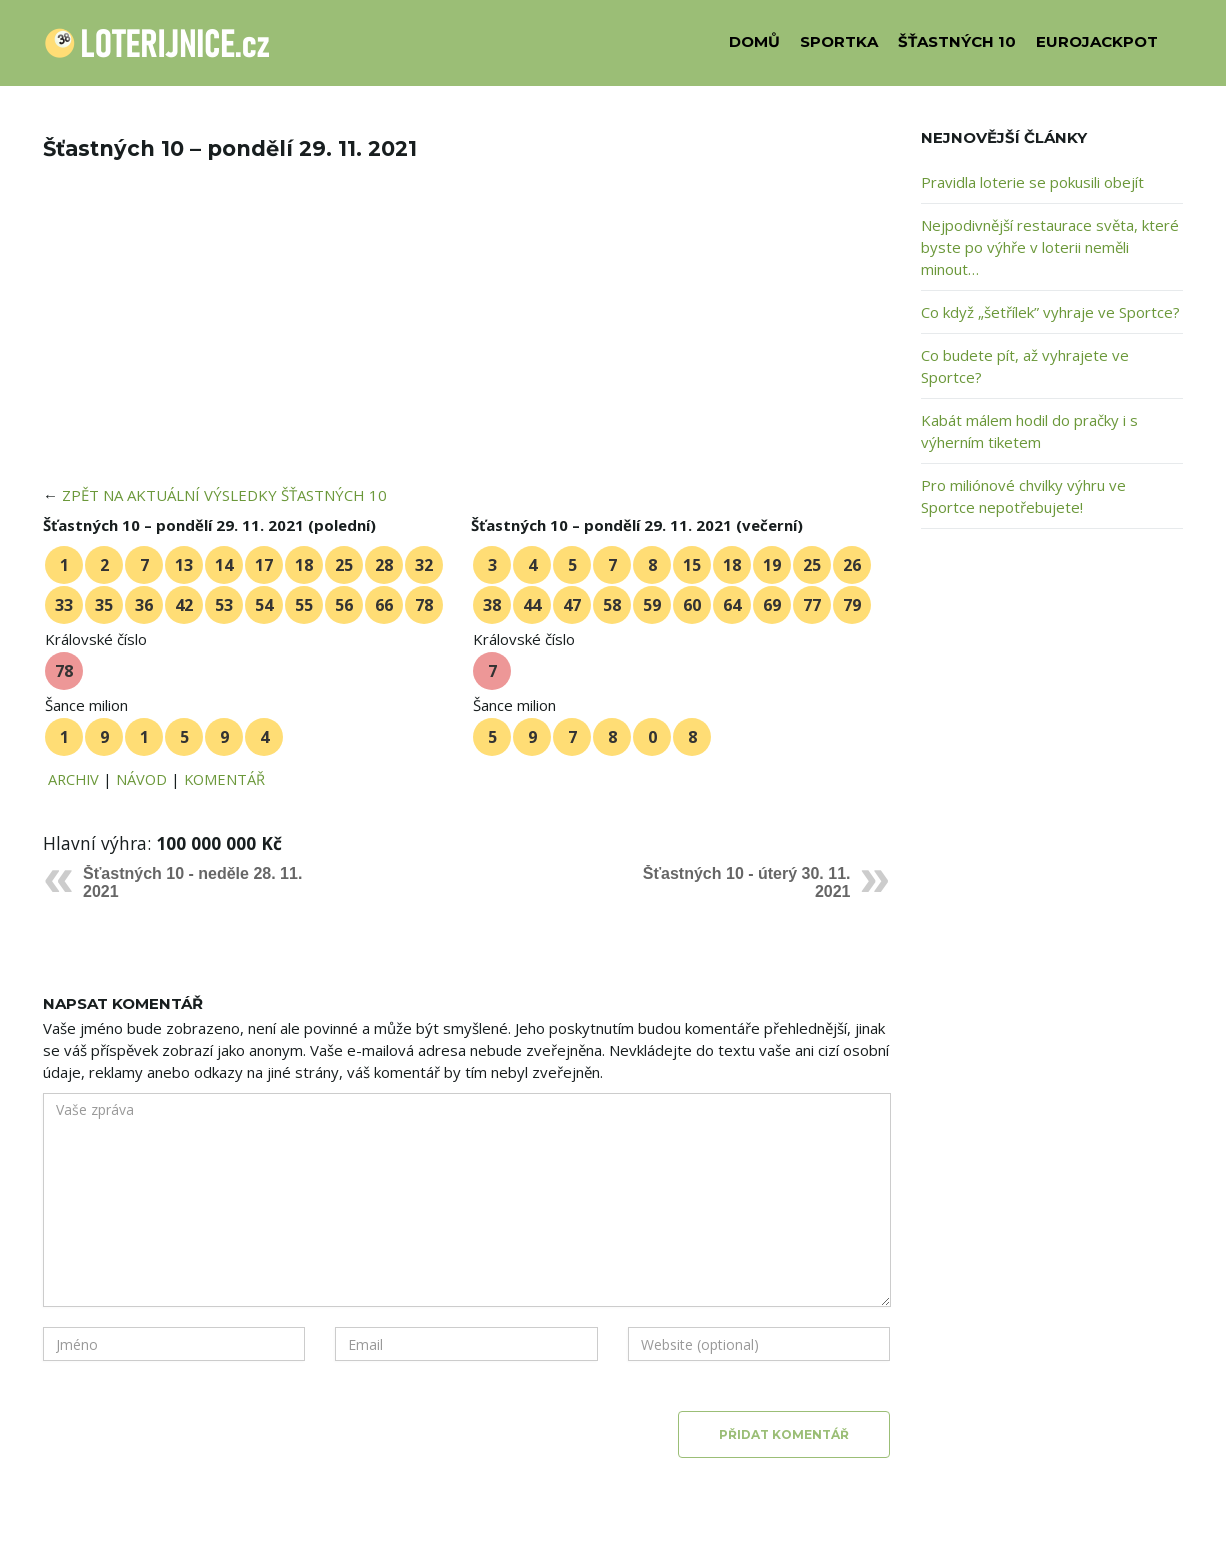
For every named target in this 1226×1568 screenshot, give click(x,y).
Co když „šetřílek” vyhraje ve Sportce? (1050, 312)
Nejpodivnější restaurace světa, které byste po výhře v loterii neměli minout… (1050, 247)
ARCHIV (73, 779)
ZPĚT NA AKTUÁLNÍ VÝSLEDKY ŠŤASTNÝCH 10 (224, 495)
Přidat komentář (784, 1434)
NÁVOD (141, 779)
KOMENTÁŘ (224, 779)
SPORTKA (839, 41)
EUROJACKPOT (1097, 41)
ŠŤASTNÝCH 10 (957, 41)
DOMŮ (754, 41)
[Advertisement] (467, 336)
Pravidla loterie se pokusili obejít (1032, 182)
